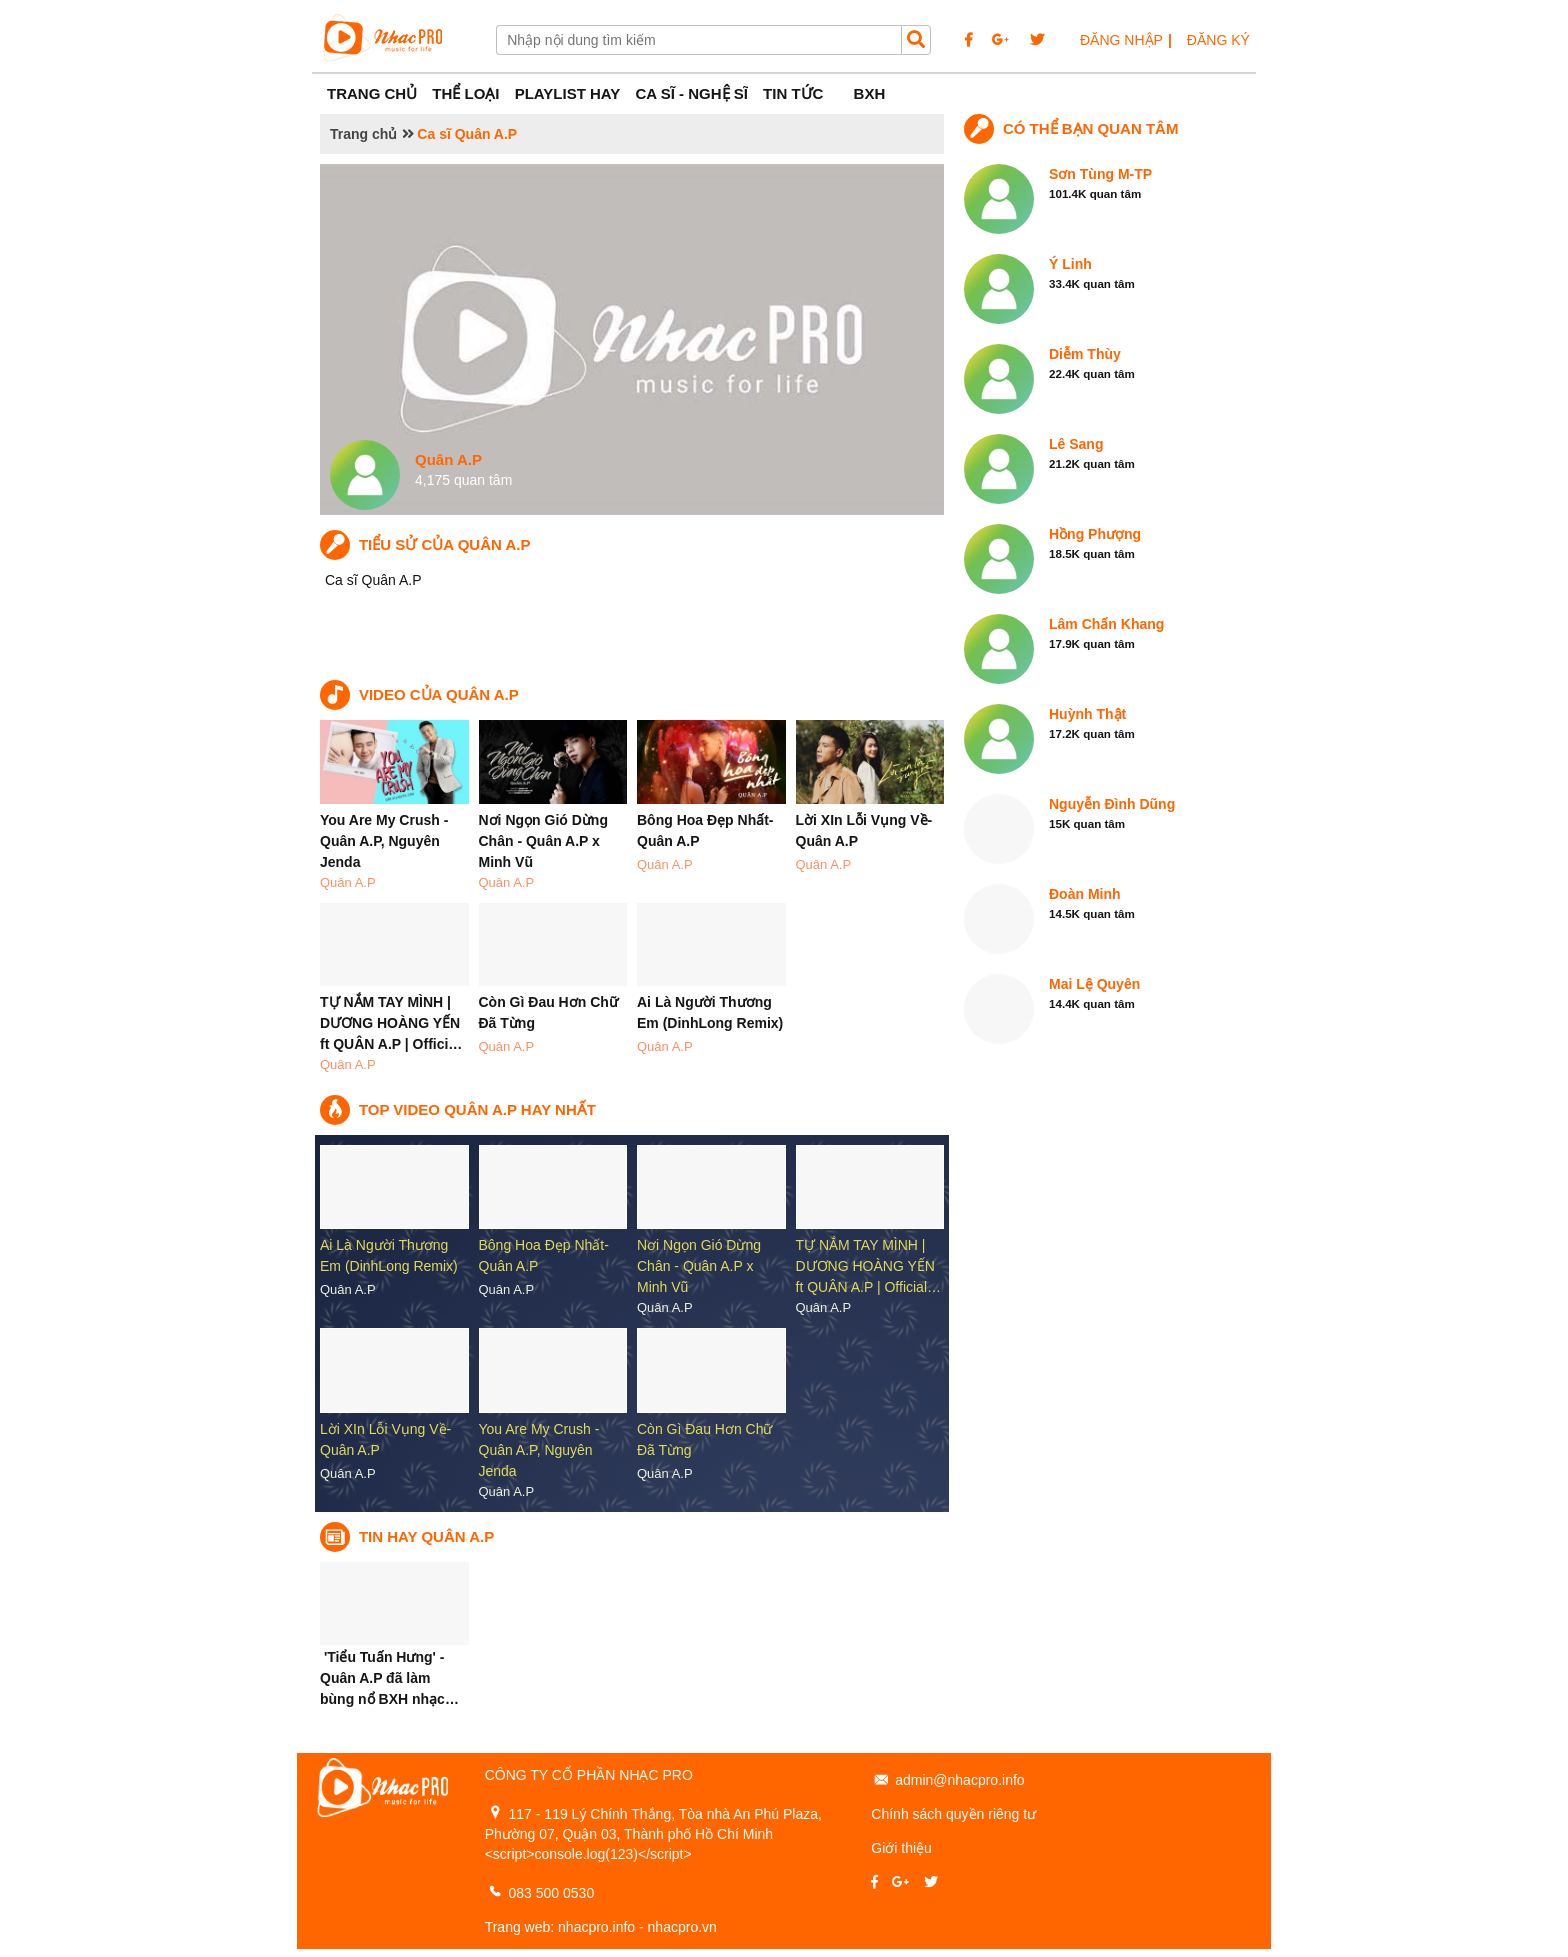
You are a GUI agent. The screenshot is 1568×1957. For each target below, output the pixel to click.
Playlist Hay (568, 93)
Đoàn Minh (1085, 894)
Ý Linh (1070, 264)
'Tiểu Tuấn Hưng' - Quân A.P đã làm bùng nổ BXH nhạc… (389, 1678)
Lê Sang (1076, 444)
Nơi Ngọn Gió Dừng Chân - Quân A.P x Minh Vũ (543, 841)
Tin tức (793, 93)
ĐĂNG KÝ (1218, 40)
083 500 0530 (552, 1893)
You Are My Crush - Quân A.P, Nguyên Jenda (384, 841)
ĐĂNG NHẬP (1121, 40)
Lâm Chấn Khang (1106, 624)
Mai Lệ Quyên (1094, 984)
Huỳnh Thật (1087, 714)
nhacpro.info (596, 1927)
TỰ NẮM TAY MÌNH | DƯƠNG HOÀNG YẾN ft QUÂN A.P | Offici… (391, 1023)
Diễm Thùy (1085, 354)
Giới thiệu (901, 1848)
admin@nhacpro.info (959, 1780)
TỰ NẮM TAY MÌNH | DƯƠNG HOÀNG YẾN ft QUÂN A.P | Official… (869, 1266)
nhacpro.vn (682, 1927)
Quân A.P (348, 882)
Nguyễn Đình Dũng (1112, 804)
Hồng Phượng (1095, 534)
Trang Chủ (372, 93)
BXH (870, 93)
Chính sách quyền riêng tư (953, 1814)
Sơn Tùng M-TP (1100, 174)
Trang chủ (363, 134)
